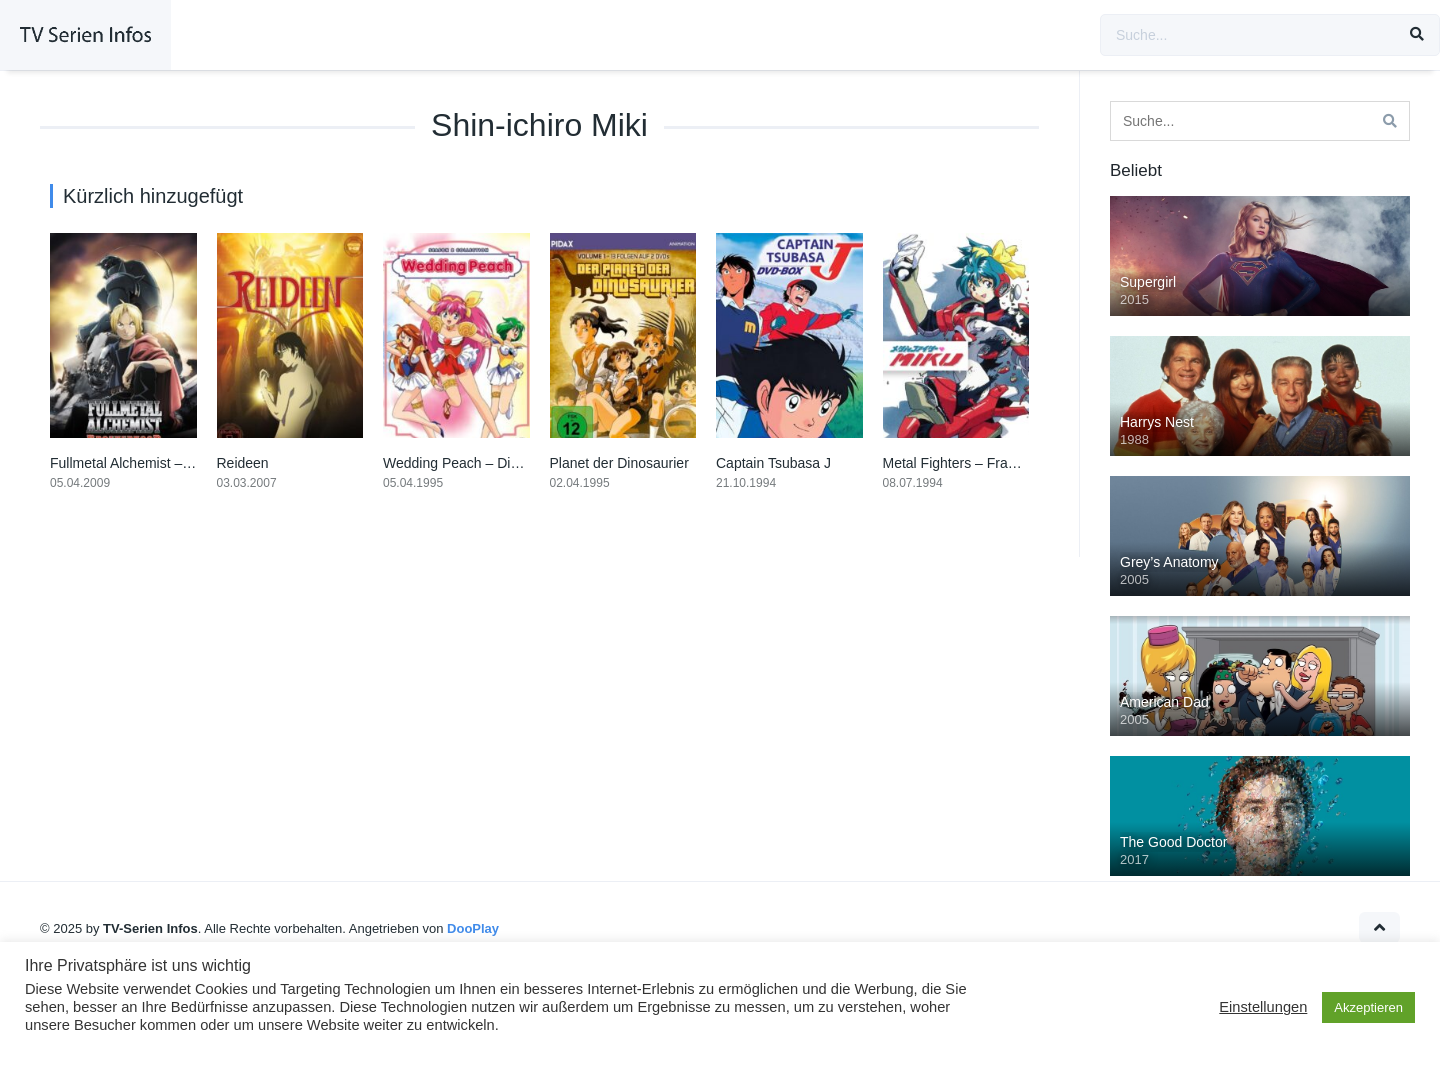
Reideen (243, 463)
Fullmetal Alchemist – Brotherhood (156, 463)
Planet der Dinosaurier (619, 463)
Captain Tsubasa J (773, 463)
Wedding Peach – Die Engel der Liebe (501, 463)
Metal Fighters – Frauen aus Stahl (988, 463)
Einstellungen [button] (1263, 1007)
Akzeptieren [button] (1368, 1007)
